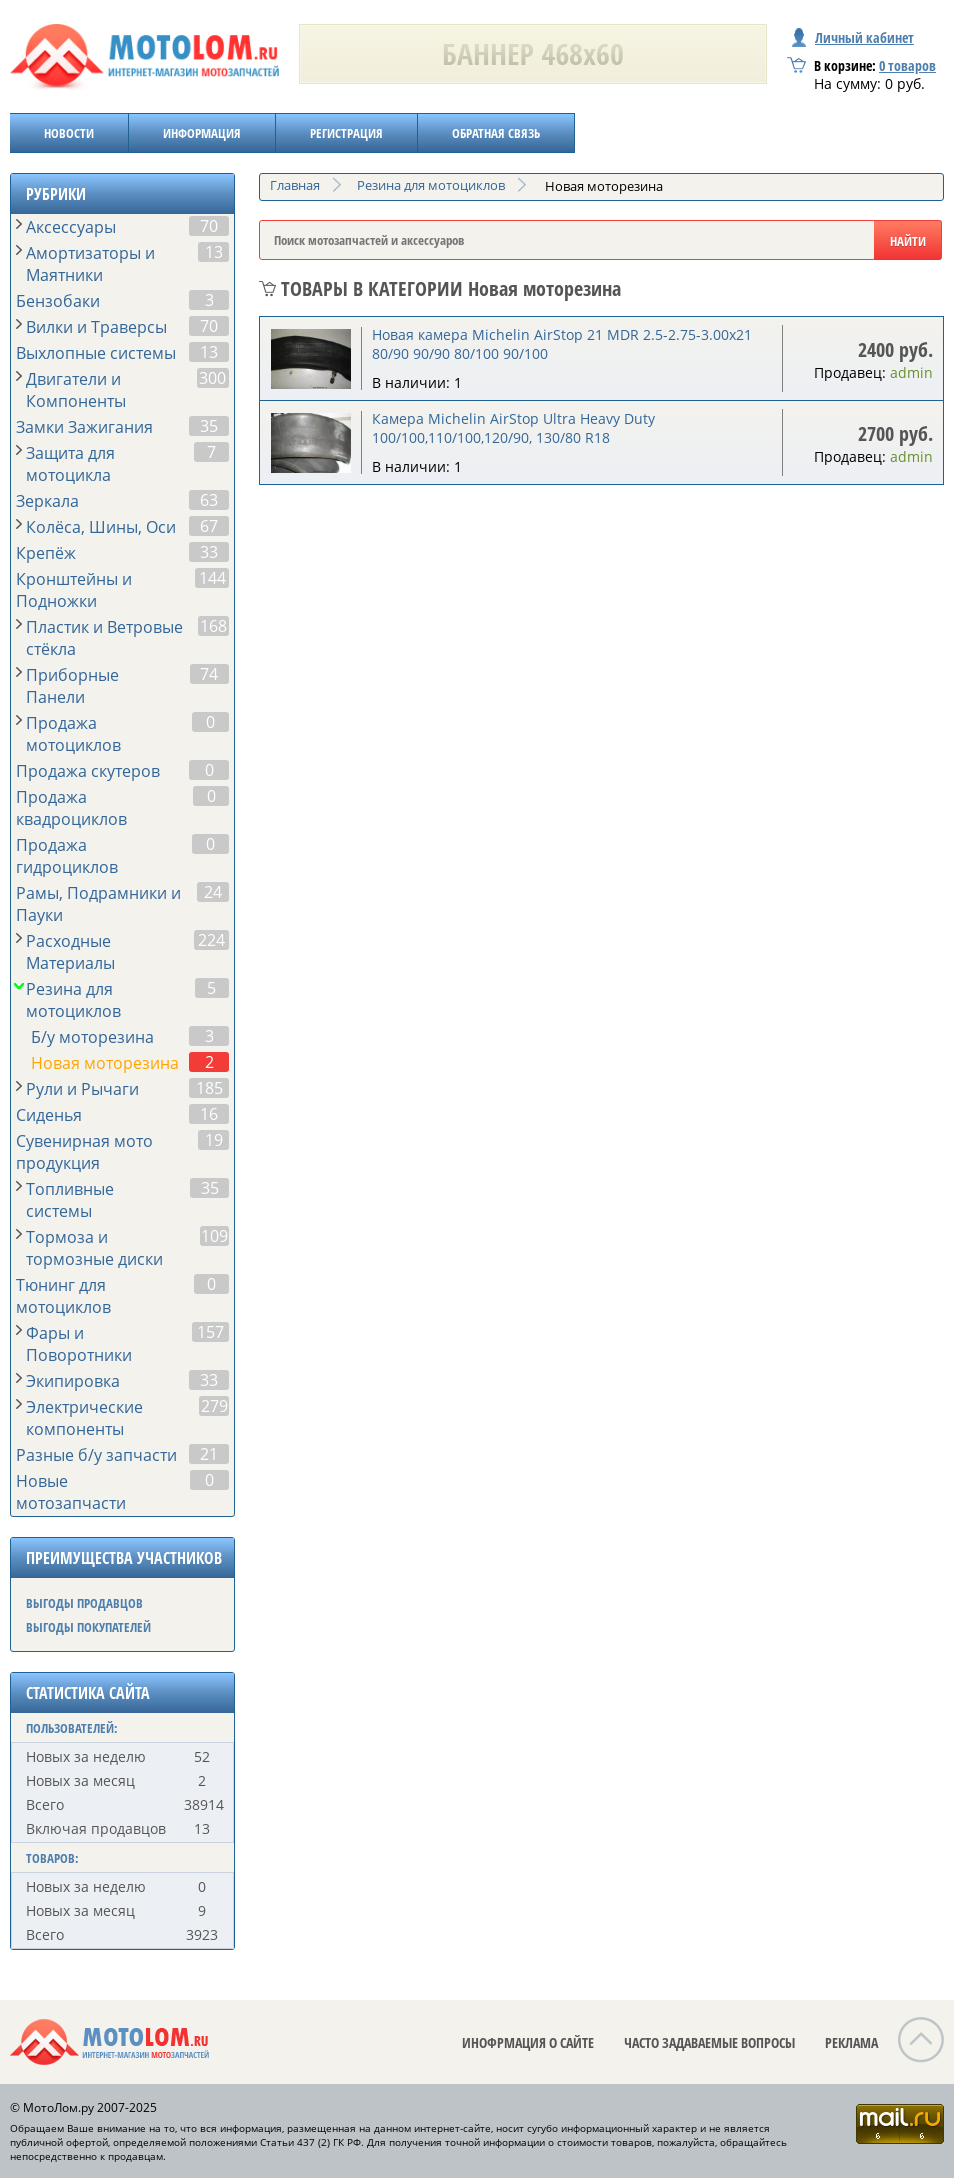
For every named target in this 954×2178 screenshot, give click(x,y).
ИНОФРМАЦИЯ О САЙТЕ (528, 2042)
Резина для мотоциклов (73, 1000)
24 (213, 892)
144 (212, 578)
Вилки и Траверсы (96, 327)
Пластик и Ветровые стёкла (104, 638)
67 (209, 526)
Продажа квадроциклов (71, 808)
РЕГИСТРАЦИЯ (346, 133)
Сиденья (49, 1115)
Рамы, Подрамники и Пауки (98, 904)
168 (213, 626)
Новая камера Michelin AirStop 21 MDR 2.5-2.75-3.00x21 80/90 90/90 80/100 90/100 (562, 344)
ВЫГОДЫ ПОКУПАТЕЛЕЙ (88, 1627)
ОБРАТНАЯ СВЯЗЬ (496, 133)
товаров (907, 65)
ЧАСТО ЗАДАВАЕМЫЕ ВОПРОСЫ (709, 2042)
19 (214, 1140)
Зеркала (47, 501)
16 (209, 1114)
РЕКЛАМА (851, 2042)
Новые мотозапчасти (71, 1492)
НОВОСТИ (69, 133)
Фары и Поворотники (79, 1344)
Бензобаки (58, 301)
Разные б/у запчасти (96, 1455)
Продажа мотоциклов (73, 734)
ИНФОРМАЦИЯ (202, 133)
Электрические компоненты (84, 1418)
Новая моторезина (105, 1063)
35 (209, 426)
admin (911, 372)
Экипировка (73, 1381)
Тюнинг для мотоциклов (63, 1296)
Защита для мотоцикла (70, 464)
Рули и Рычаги (82, 1089)
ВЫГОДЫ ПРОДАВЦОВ (84, 1603)
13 (214, 252)
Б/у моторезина (92, 1037)
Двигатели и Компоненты (76, 390)
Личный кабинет (853, 37)
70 (209, 226)
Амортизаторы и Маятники (90, 264)
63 (209, 500)
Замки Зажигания (84, 427)
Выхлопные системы (96, 353)
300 (212, 378)
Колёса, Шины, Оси (101, 527)
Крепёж (46, 553)
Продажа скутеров (88, 771)
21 (209, 1454)
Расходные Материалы (70, 952)
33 (209, 552)
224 (211, 940)
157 (210, 1332)
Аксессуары (71, 227)
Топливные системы (70, 1200)
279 (214, 1406)
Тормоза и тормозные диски (94, 1248)
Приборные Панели (72, 686)
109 (214, 1236)
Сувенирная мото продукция (84, 1152)
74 (209, 674)
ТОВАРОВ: (52, 1858)
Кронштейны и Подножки (74, 590)
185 (209, 1088)
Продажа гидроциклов (67, 856)
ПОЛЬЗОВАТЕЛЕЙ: (72, 1728)
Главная (295, 185)
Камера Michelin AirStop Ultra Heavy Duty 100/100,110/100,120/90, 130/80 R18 (513, 428)
